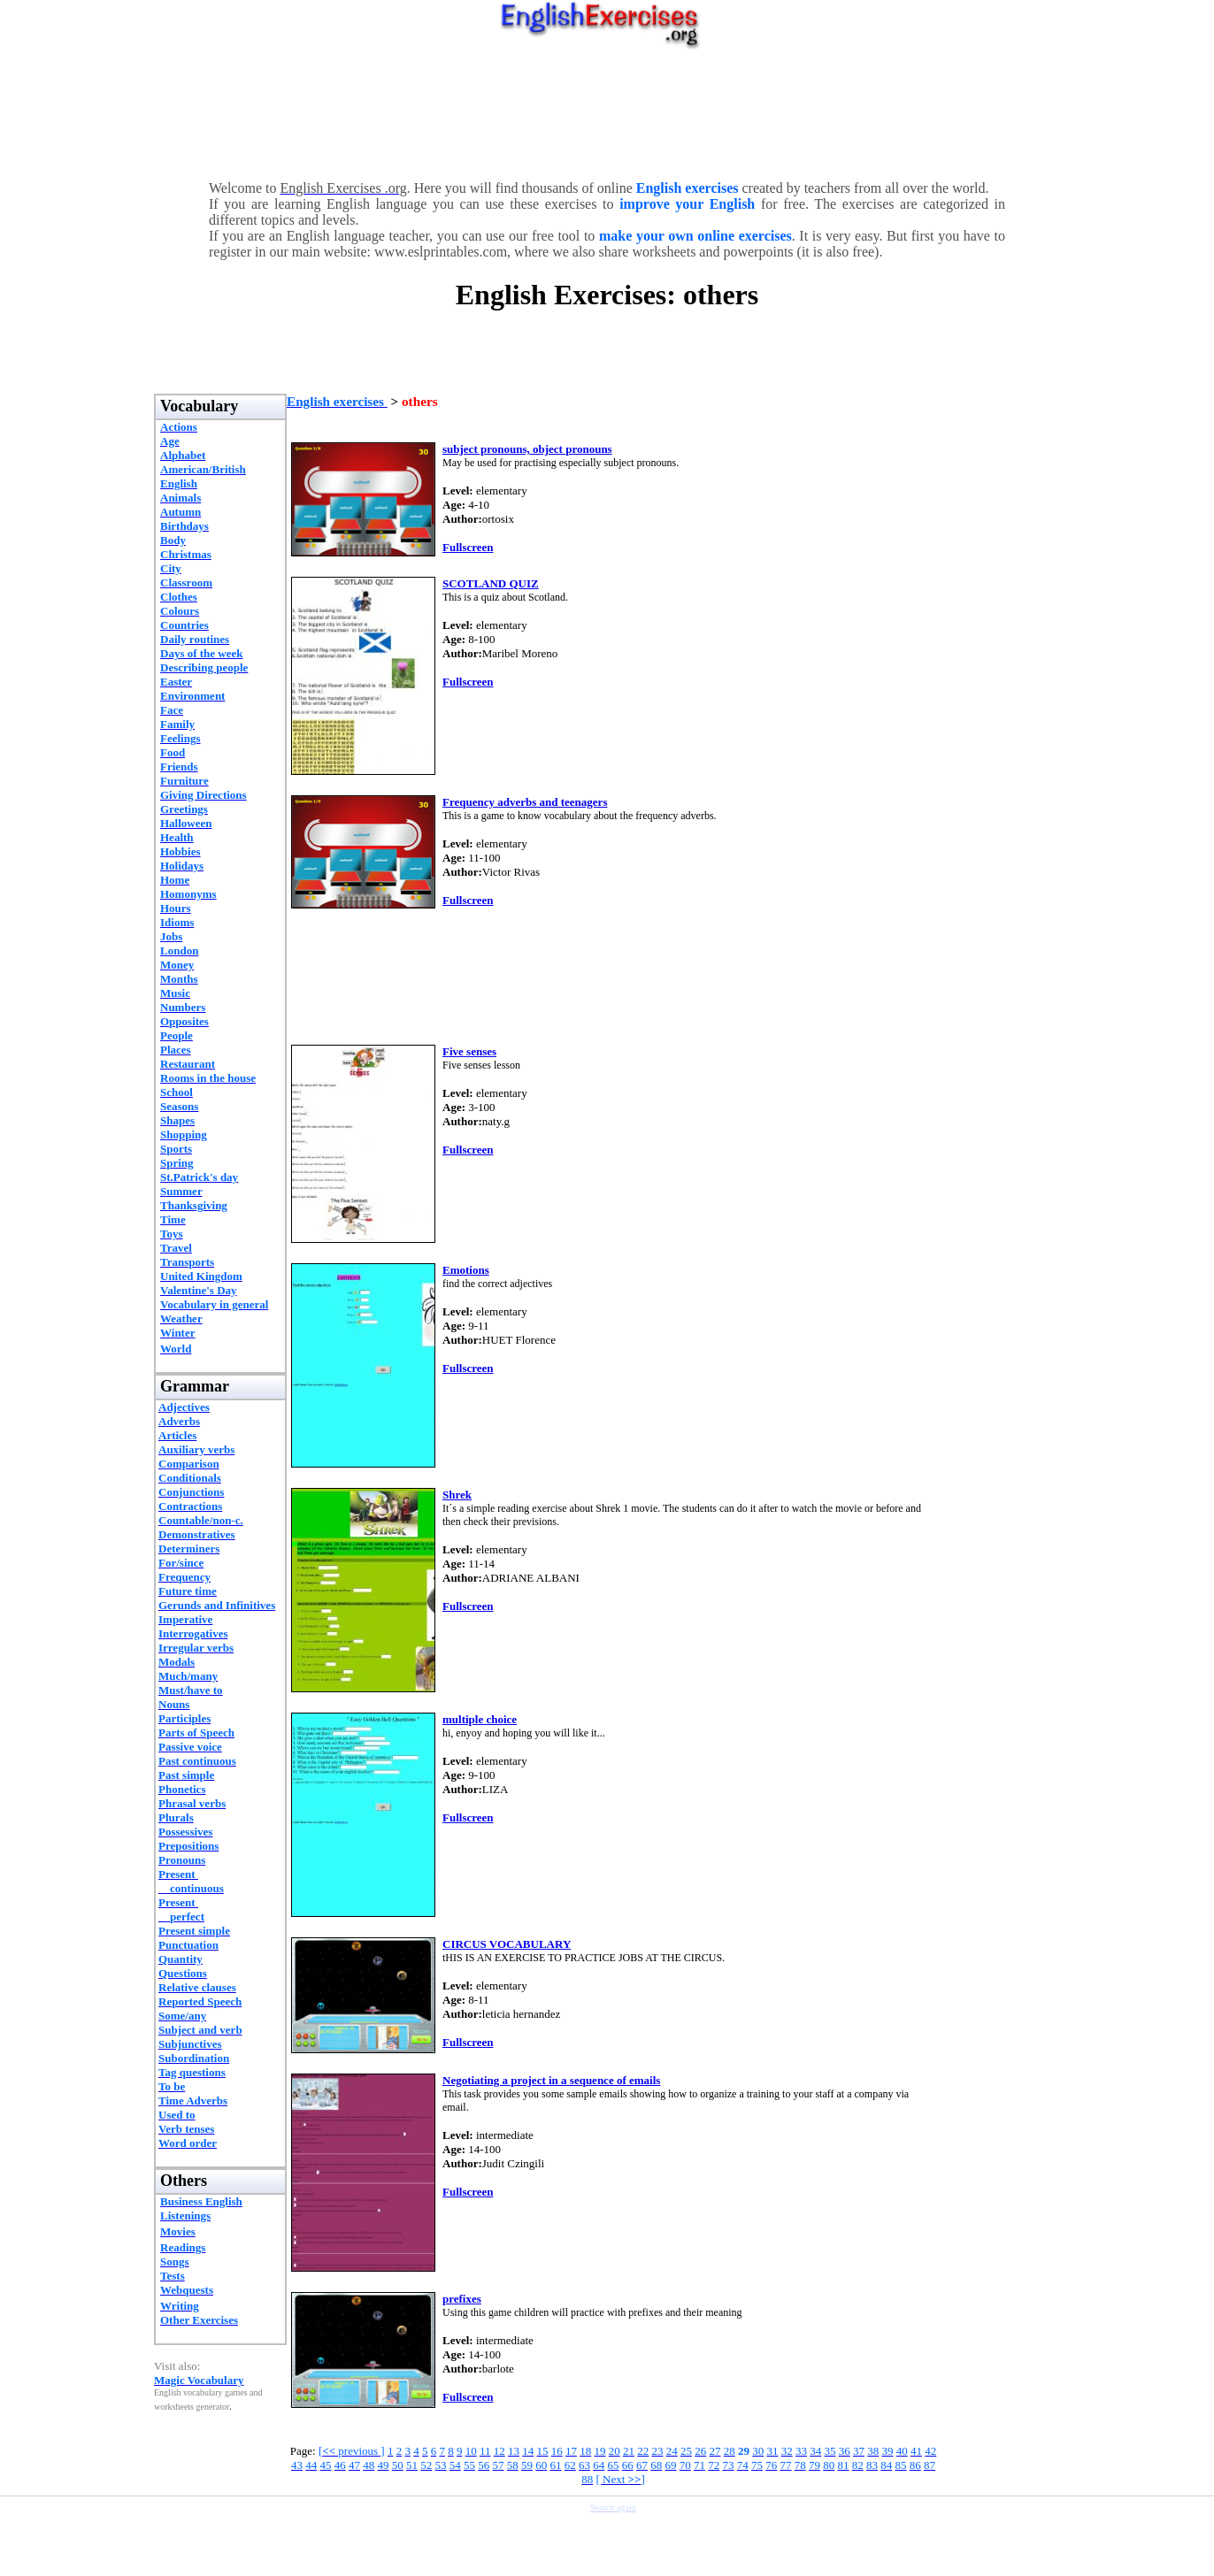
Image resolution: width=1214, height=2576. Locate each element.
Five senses (469, 1051)
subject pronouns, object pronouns (527, 449)
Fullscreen (468, 547)
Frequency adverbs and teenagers (524, 802)
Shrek (457, 1494)
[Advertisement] (607, 110)
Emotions (465, 1269)
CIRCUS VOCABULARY (506, 1944)
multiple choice (479, 1719)
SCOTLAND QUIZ (490, 583)
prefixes (461, 2298)
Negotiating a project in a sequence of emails (551, 2080)
